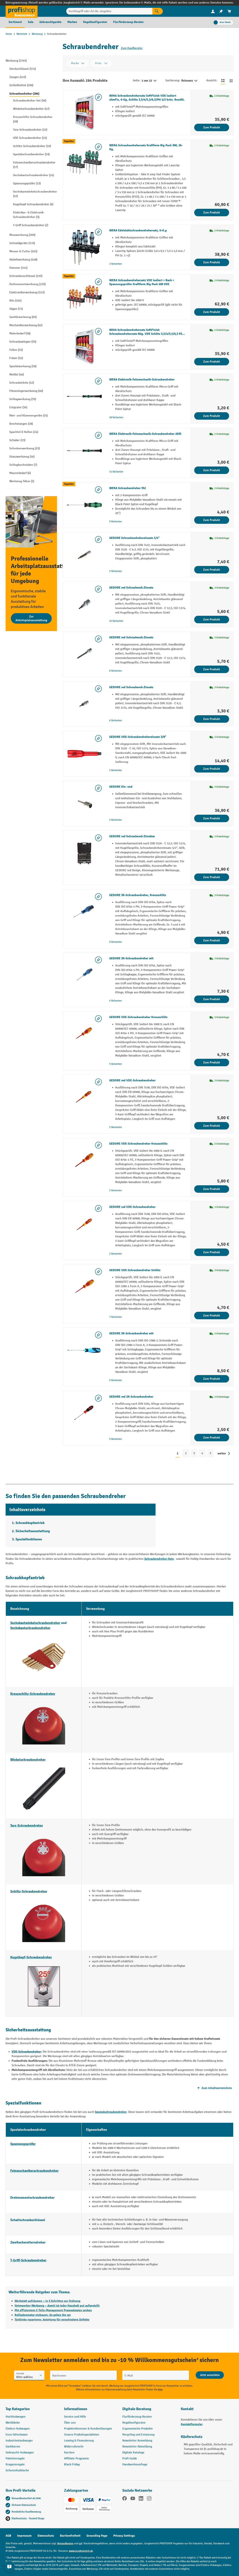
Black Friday (72, 2464)
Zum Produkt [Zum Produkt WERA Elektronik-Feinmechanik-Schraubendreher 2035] (211, 470)
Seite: (136, 80)
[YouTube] (133, 2499)
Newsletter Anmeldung (137, 2440)
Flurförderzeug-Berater (137, 2417)
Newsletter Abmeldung (137, 2446)
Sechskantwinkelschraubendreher (35, 1623)
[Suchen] (157, 11)
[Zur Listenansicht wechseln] (223, 80)
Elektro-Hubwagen (18, 2428)
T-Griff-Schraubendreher (28, 2260)
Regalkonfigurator (134, 2422)
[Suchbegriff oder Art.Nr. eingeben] (109, 11)
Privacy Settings (124, 2536)
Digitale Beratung (136, 2409)
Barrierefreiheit (70, 2536)
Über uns (70, 2422)
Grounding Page (96, 2536)
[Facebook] (124, 2499)
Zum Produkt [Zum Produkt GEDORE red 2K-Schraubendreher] (211, 1437)
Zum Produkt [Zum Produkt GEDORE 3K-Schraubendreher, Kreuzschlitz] (211, 940)
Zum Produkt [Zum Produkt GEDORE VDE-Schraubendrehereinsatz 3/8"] (211, 769)
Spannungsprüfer (23, 2144)
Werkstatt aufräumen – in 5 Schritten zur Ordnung (47, 2301)
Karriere (69, 2452)
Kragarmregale (15, 2464)
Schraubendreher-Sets (159, 1559)
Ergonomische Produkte (137, 2428)
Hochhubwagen (16, 2417)
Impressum (24, 2536)
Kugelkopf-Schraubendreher (31, 1957)
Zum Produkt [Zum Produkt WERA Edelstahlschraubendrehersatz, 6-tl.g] (211, 262)
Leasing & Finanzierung (79, 2440)
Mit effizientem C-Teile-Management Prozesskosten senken (53, 2310)
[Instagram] (149, 2499)
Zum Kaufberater (132, 48)
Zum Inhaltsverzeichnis (214, 2088)
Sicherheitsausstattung (32, 1531)
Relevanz (189, 81)
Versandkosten (65, 2543)
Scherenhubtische (17, 2470)
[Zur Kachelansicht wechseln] (231, 80)
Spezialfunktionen (28, 1539)
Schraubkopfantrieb (30, 1523)
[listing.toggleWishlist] (98, 97)
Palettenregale (15, 2458)
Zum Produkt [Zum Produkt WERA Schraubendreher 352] (211, 520)
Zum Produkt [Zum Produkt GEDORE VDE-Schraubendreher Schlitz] (211, 1315)
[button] (148, 2410)
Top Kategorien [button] (18, 2409)
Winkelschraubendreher (28, 1760)
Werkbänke (13, 2422)
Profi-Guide (129, 2458)
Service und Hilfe (75, 2417)
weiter (222, 1453)
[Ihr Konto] (213, 11)
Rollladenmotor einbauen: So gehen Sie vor (43, 2315)
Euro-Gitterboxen (17, 2434)
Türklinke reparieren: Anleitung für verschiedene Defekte (52, 2319)
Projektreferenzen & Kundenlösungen (88, 2428)
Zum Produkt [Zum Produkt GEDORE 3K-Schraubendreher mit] (211, 999)
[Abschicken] (210, 2375)
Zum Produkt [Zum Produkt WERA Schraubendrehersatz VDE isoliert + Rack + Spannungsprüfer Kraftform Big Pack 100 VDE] (211, 312)
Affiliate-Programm (76, 2458)
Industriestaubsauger (19, 2440)
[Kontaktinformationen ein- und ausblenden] (9, 2566)
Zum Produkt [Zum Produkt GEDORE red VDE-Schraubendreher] (211, 1126)
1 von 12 (149, 81)
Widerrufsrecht (73, 2446)
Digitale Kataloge (133, 2452)
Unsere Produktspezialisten (81, 2434)
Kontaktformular (191, 2424)
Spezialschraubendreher (111, 2112)
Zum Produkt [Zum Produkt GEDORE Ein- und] (211, 818)
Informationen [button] (75, 2409)
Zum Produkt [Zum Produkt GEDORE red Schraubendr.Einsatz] (211, 619)
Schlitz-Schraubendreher (28, 1891)
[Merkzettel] (221, 11)
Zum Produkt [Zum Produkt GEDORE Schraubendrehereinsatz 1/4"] (211, 570)
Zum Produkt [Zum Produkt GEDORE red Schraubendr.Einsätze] (211, 877)
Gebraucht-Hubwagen (20, 2452)
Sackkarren (13, 2446)
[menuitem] (213, 11)
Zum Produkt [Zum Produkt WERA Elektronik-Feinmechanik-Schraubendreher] (211, 416)
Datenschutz (46, 2536)
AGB (8, 2536)
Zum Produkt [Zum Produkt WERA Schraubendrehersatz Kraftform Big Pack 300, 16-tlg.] (211, 212)
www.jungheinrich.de (81, 2550)
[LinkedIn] (141, 2499)
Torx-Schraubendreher (26, 1825)
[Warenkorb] (229, 11)
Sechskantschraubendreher (30, 1628)
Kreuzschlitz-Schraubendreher (32, 1694)
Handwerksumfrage (134, 2464)
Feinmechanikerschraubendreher (34, 2171)
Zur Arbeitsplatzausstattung (31, 618)
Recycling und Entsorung (138, 2434)
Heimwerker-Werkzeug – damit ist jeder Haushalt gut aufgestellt (57, 2305)
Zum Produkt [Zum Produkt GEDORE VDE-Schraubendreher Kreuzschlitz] (211, 1062)
